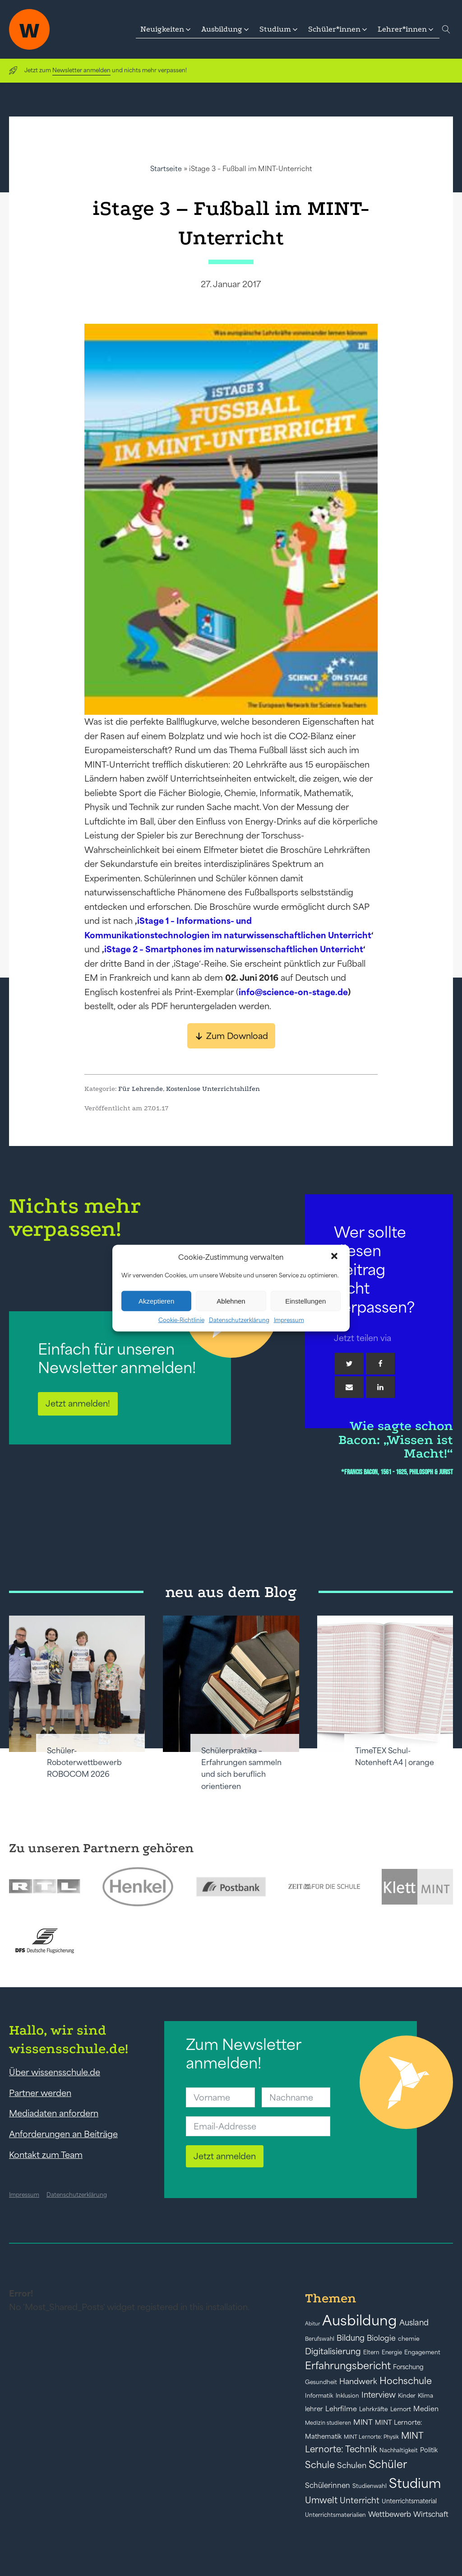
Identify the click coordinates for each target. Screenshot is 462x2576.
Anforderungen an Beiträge (63, 2134)
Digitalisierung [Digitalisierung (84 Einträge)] (333, 2351)
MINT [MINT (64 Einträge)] (363, 2422)
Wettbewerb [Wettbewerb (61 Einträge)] (389, 2514)
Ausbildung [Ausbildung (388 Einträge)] (359, 2320)
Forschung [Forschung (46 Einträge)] (408, 2367)
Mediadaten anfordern (53, 2113)
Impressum (289, 1320)
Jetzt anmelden (225, 2156)
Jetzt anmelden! (78, 1403)
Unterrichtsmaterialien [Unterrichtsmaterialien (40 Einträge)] (335, 2514)
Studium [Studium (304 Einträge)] (415, 2483)
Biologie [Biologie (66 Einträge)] (381, 2338)
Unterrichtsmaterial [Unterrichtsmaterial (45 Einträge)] (409, 2501)
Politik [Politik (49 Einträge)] (429, 2450)
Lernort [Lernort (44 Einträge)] (400, 2409)
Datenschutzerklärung (239, 1320)
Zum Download (237, 1036)
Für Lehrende (140, 1089)
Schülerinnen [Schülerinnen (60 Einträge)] (327, 2485)
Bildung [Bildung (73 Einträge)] (351, 2338)
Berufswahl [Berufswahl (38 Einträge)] (319, 2339)
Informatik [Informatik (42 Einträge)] (319, 2395)
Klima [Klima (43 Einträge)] (425, 2395)
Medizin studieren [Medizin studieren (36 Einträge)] (328, 2423)
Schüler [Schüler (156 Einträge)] (388, 2464)
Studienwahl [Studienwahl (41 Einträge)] (369, 2486)
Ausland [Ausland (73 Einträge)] (414, 2322)
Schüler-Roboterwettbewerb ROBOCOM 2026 (84, 1762)
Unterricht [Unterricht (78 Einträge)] (359, 2500)
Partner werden (40, 2093)
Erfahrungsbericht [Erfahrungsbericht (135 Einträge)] (348, 2365)
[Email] (349, 1387)
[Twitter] (349, 1363)
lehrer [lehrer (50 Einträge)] (314, 2409)
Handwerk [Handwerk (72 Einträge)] (358, 2381)
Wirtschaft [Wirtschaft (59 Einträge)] (430, 2514)
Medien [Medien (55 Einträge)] (426, 2409)
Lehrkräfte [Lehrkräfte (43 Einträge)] (373, 2409)
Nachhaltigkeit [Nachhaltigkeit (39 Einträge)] (398, 2450)
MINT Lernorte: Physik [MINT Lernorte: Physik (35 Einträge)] (371, 2437)
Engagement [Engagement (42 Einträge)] (422, 2352)
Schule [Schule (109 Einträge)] (320, 2465)
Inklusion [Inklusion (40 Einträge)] (347, 2395)
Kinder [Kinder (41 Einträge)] (407, 2395)
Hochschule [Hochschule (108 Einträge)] (405, 2381)
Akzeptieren (156, 1300)
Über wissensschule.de (54, 2072)
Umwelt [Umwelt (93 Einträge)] (321, 2500)
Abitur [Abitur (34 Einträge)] (312, 2323)
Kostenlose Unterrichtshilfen (213, 1089)
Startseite (166, 168)
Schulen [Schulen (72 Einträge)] (351, 2465)
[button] (335, 1257)
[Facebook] (380, 1363)
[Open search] (446, 29)
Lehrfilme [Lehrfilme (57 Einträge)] (341, 2409)
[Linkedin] (380, 1387)
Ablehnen (231, 1300)
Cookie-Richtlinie (181, 1320)
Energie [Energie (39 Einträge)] (392, 2352)
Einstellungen (305, 1300)
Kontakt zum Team (46, 2155)
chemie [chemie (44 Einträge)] (409, 2338)
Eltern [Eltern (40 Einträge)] (371, 2352)
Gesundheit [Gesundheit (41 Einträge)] (321, 2382)
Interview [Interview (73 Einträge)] (378, 2394)
